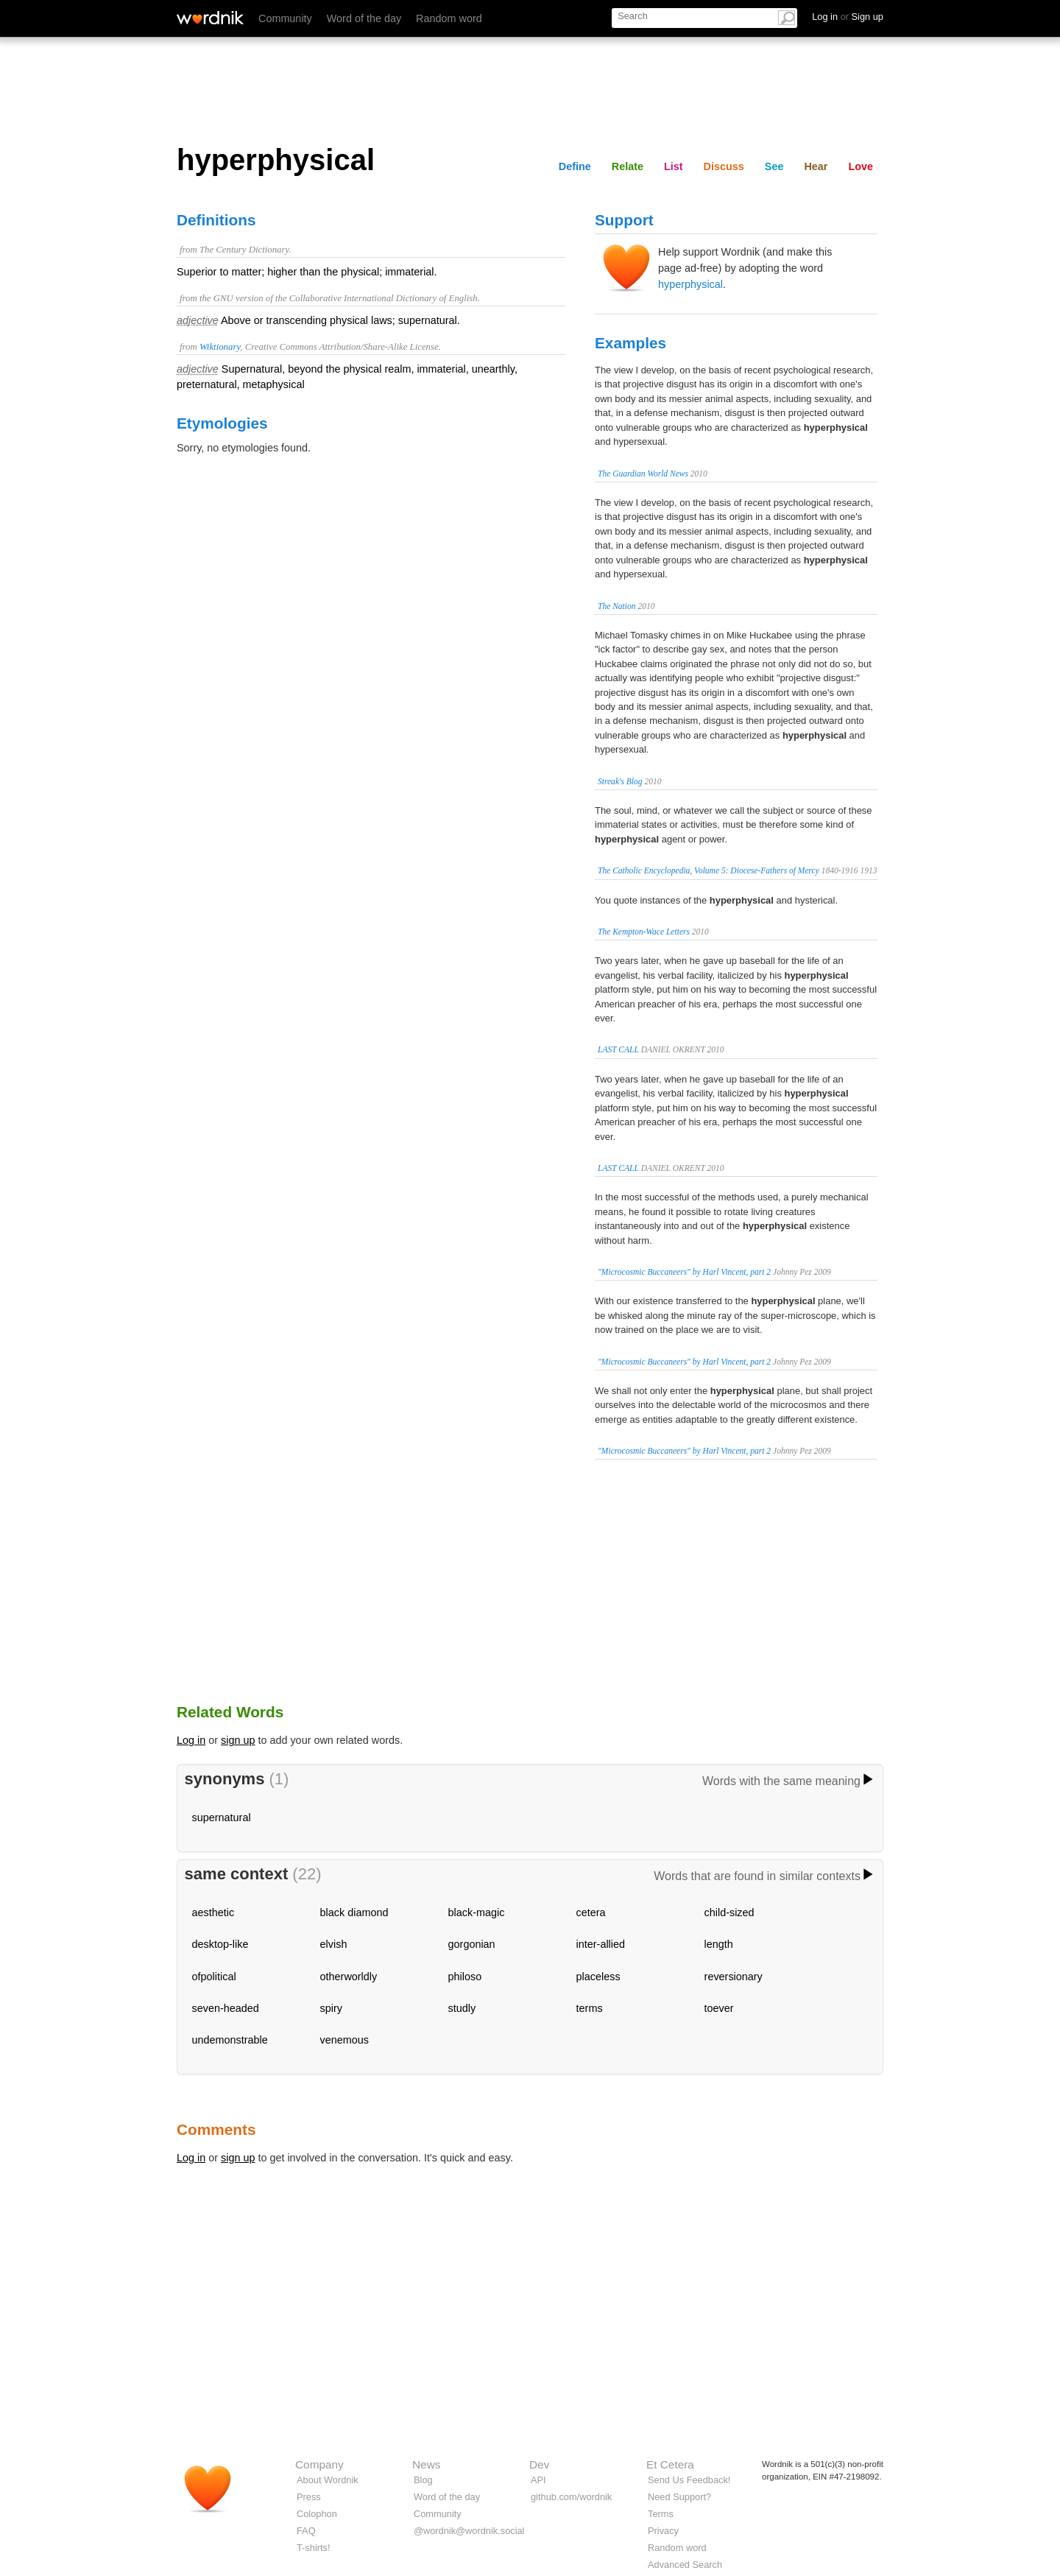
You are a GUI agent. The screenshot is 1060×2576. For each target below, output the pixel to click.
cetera (591, 1912)
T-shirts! (314, 2547)
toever (719, 2008)
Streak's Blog (620, 781)
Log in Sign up (847, 16)
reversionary (733, 1976)
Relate (627, 166)
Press (309, 2496)
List (673, 166)
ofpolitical (214, 1976)
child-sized (729, 1912)
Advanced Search (685, 2564)
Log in (191, 1740)
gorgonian (471, 1944)
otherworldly (349, 1976)
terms (589, 2008)
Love (860, 166)
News (426, 2464)
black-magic (476, 1912)
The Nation (617, 606)
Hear (815, 166)
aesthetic (213, 1912)
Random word (449, 18)
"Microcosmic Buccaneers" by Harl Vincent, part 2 (684, 1271)
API (538, 2479)
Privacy (663, 2530)
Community (285, 18)
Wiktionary (219, 347)
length (718, 1944)
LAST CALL (618, 1049)
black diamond (354, 1912)
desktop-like (220, 1944)
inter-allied (600, 1944)
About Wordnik (327, 2479)
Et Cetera (670, 2464)
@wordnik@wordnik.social (469, 2530)
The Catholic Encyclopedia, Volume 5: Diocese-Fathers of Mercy (708, 870)
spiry (331, 2008)
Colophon (317, 2513)
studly (462, 2008)
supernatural (221, 1817)
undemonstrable (230, 2040)
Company (319, 2464)
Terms (661, 2513)
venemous (344, 2040)
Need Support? (679, 2496)
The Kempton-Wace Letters (644, 931)
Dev (539, 2464)
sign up (238, 1740)
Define (575, 166)
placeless (598, 1976)
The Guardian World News (643, 473)
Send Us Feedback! (689, 2479)
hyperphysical (690, 284)
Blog (423, 2479)
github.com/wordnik (571, 2496)
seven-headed (225, 2008)
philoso (465, 1976)
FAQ (306, 2530)
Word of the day (364, 18)
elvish (333, 1944)
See (774, 166)
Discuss (724, 166)
